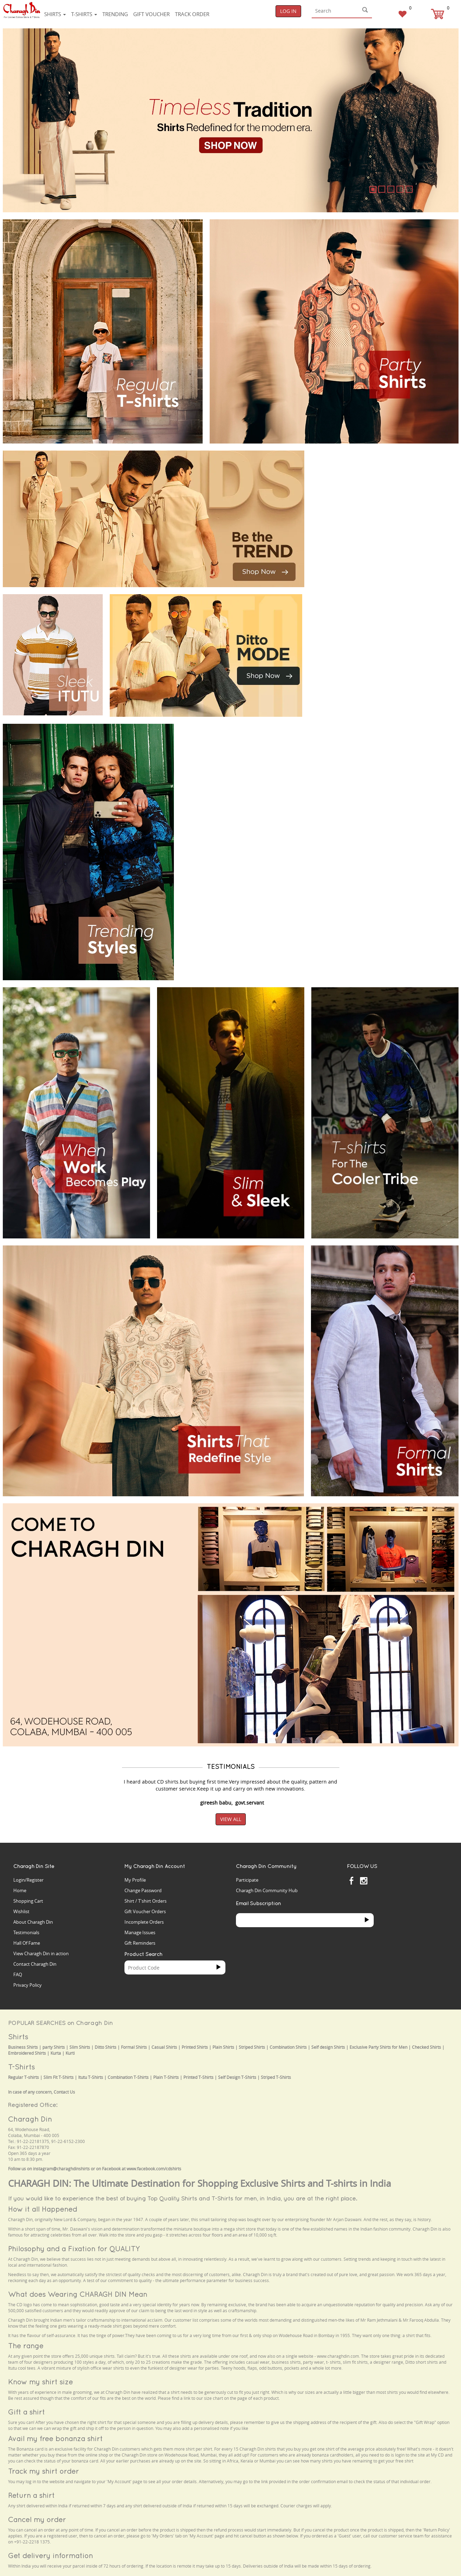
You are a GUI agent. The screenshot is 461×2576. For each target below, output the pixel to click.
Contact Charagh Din (34, 1964)
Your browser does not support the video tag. (363, 477)
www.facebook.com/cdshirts (154, 2168)
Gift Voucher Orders (145, 1911)
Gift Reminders (139, 1943)
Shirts (55, 14)
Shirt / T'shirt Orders (145, 1901)
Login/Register (28, 1880)
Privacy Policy (27, 1985)
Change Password (143, 1890)
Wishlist (21, 1911)
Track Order (192, 14)
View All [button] (230, 1819)
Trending (115, 14)
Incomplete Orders (144, 1922)
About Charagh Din (33, 1922)
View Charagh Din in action (41, 1953)
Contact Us (64, 2092)
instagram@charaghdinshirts (61, 2168)
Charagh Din (30, 2119)
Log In (288, 11)
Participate (247, 1880)
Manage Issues (139, 1932)
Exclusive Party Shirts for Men (378, 2047)
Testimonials (26, 1932)
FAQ (17, 1974)
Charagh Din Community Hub (267, 1890)
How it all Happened (42, 2209)
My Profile (135, 1880)
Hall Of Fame (26, 1943)
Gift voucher (151, 14)
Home (19, 1890)
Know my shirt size (40, 2382)
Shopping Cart (28, 1901)
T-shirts (84, 14)
